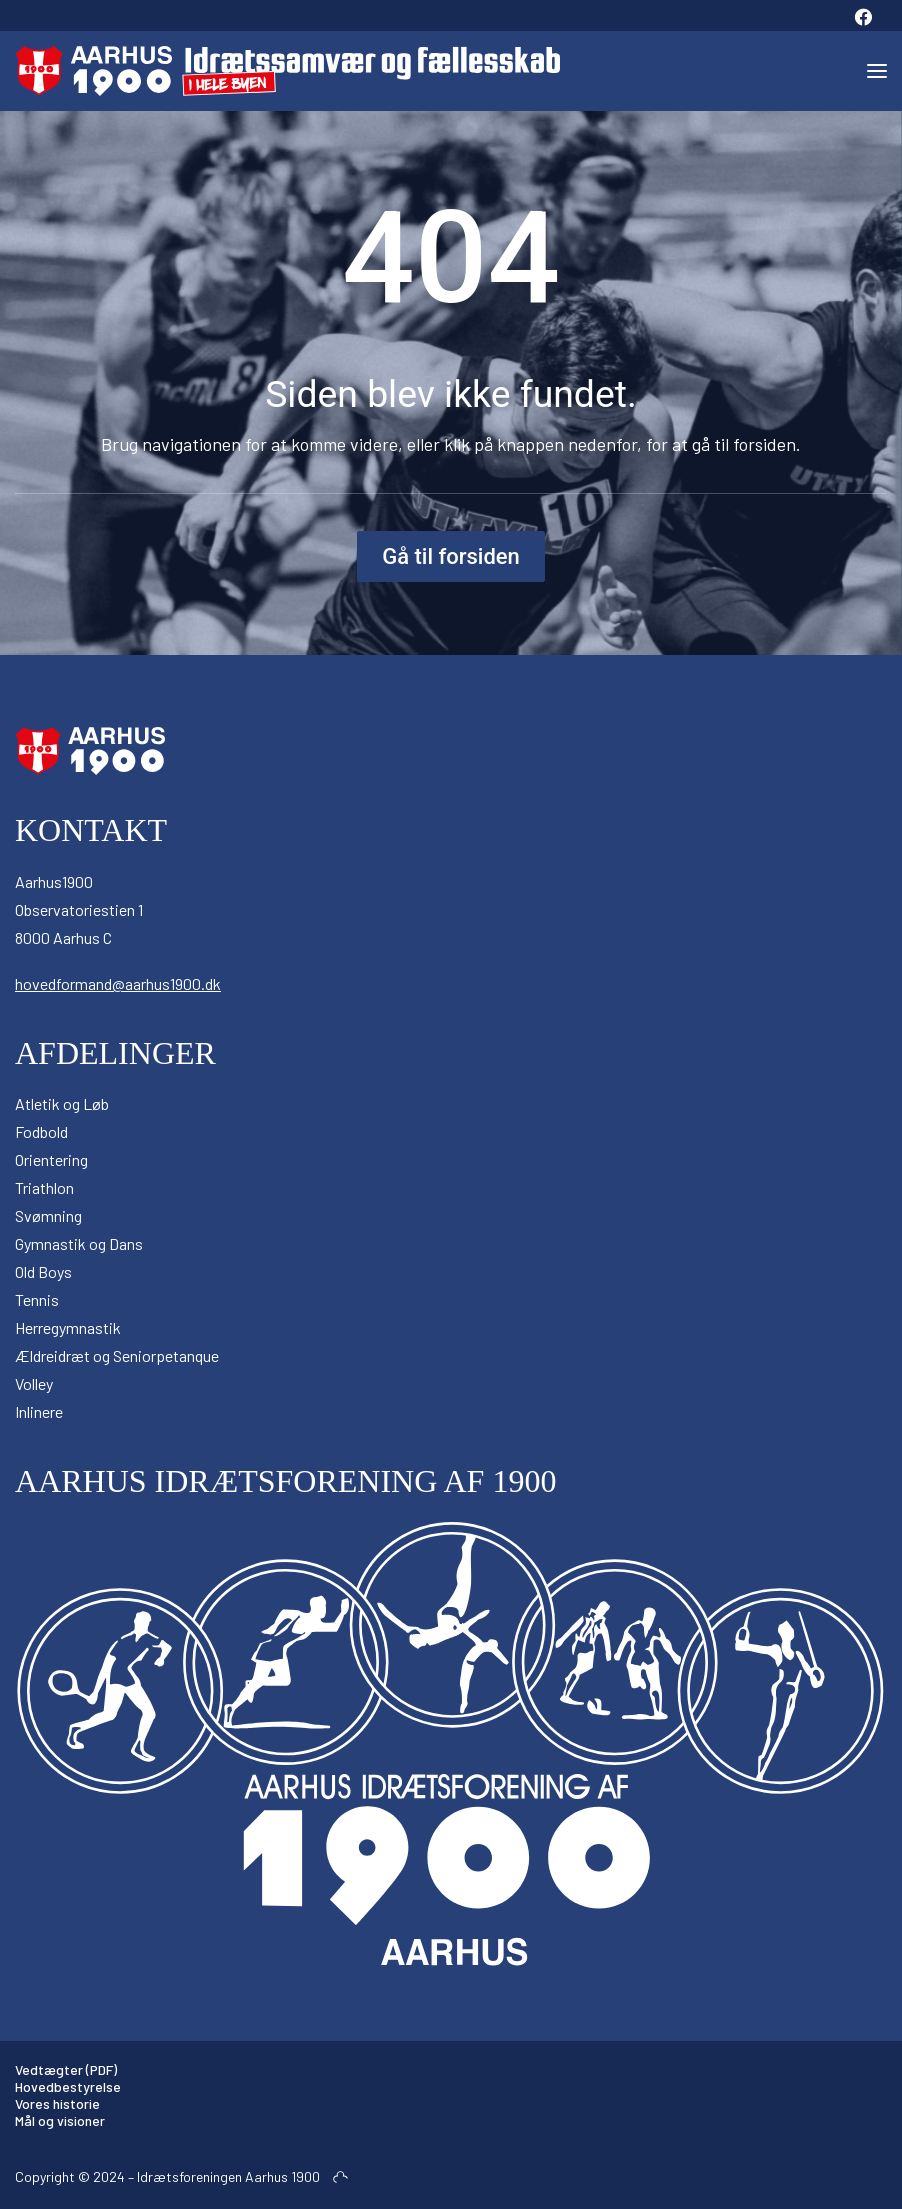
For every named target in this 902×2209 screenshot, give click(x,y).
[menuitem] (863, 15)
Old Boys (43, 1271)
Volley (34, 1383)
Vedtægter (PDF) (66, 2069)
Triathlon (44, 1187)
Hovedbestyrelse (68, 2086)
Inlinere (39, 1411)
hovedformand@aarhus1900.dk (118, 983)
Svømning (48, 1215)
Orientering (51, 1159)
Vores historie (57, 2103)
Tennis (37, 1299)
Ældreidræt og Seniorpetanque (117, 1355)
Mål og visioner (60, 2120)
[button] (863, 15)
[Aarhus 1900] (288, 71)
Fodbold (41, 1131)
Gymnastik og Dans (79, 1243)
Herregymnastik (68, 1327)
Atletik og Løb (62, 1103)
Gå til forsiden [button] (451, 556)
